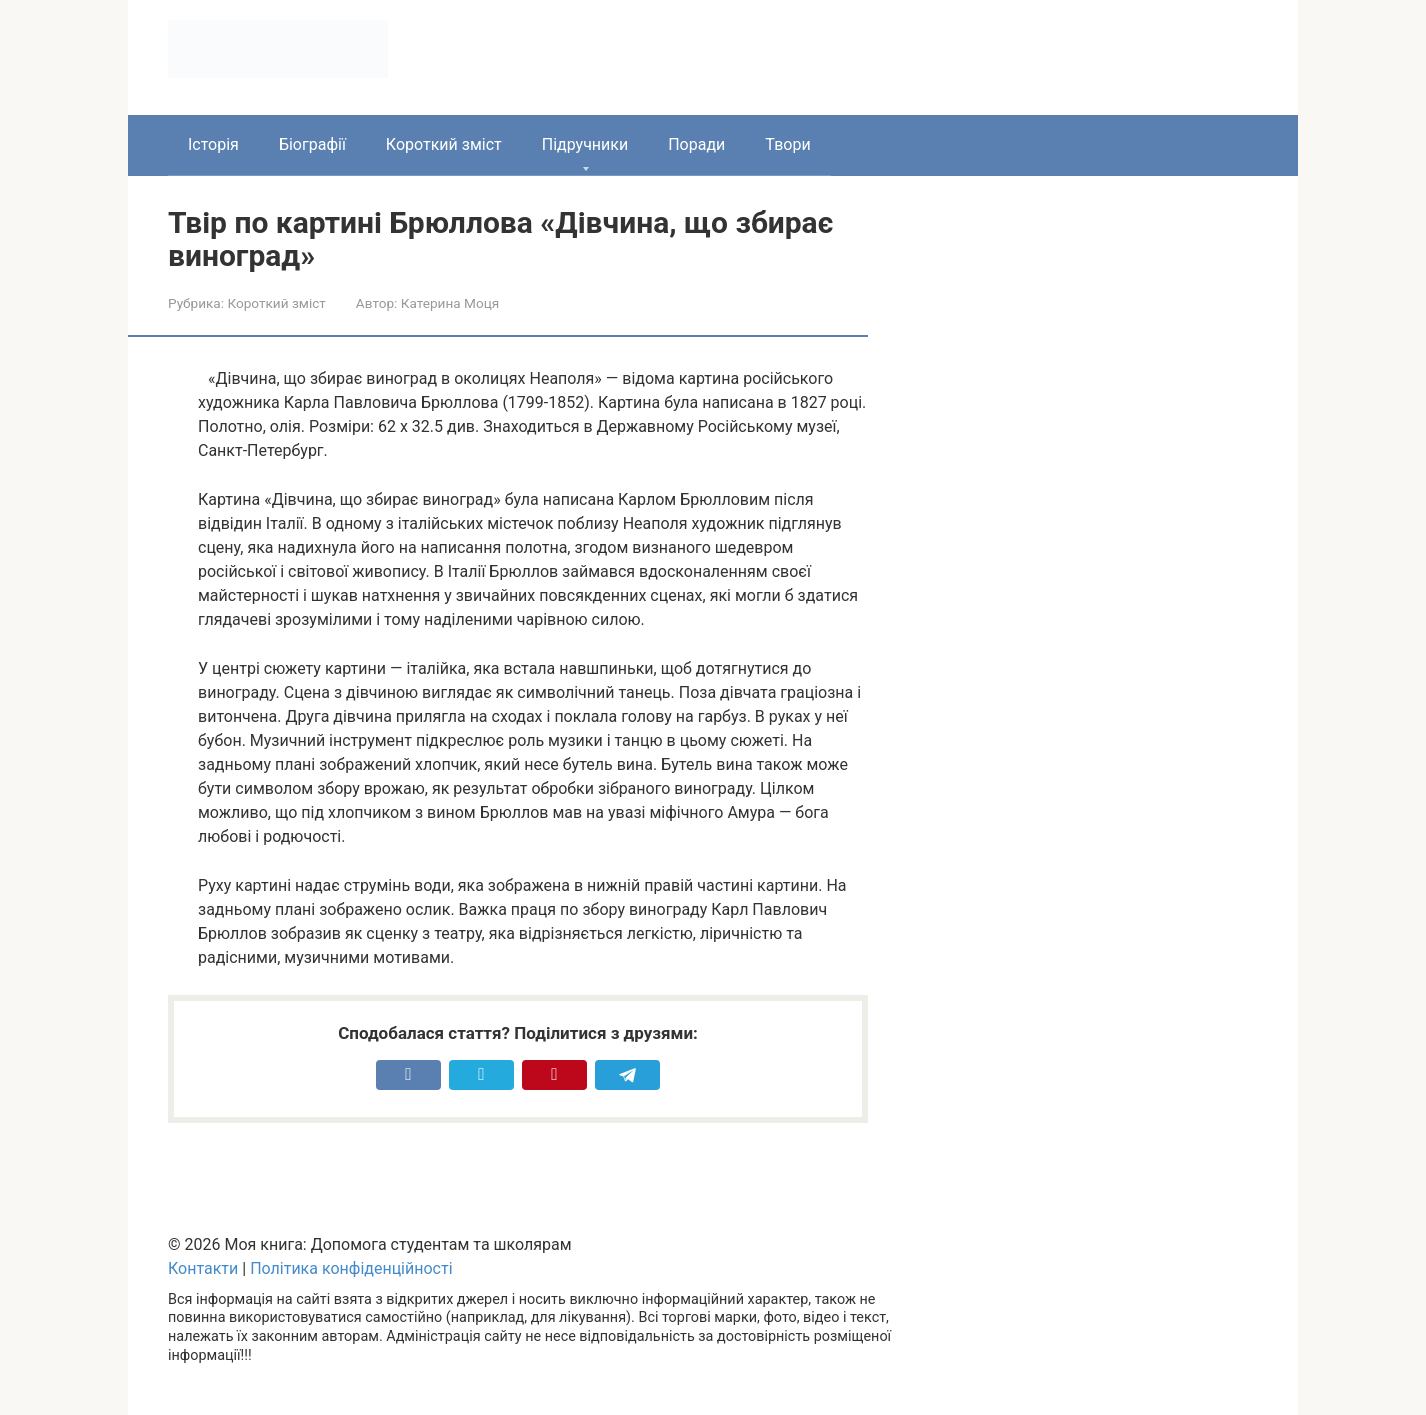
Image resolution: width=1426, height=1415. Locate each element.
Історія (213, 144)
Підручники (585, 144)
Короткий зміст (444, 144)
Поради (696, 144)
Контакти (203, 1268)
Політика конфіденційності (351, 1268)
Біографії (312, 144)
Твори (787, 144)
